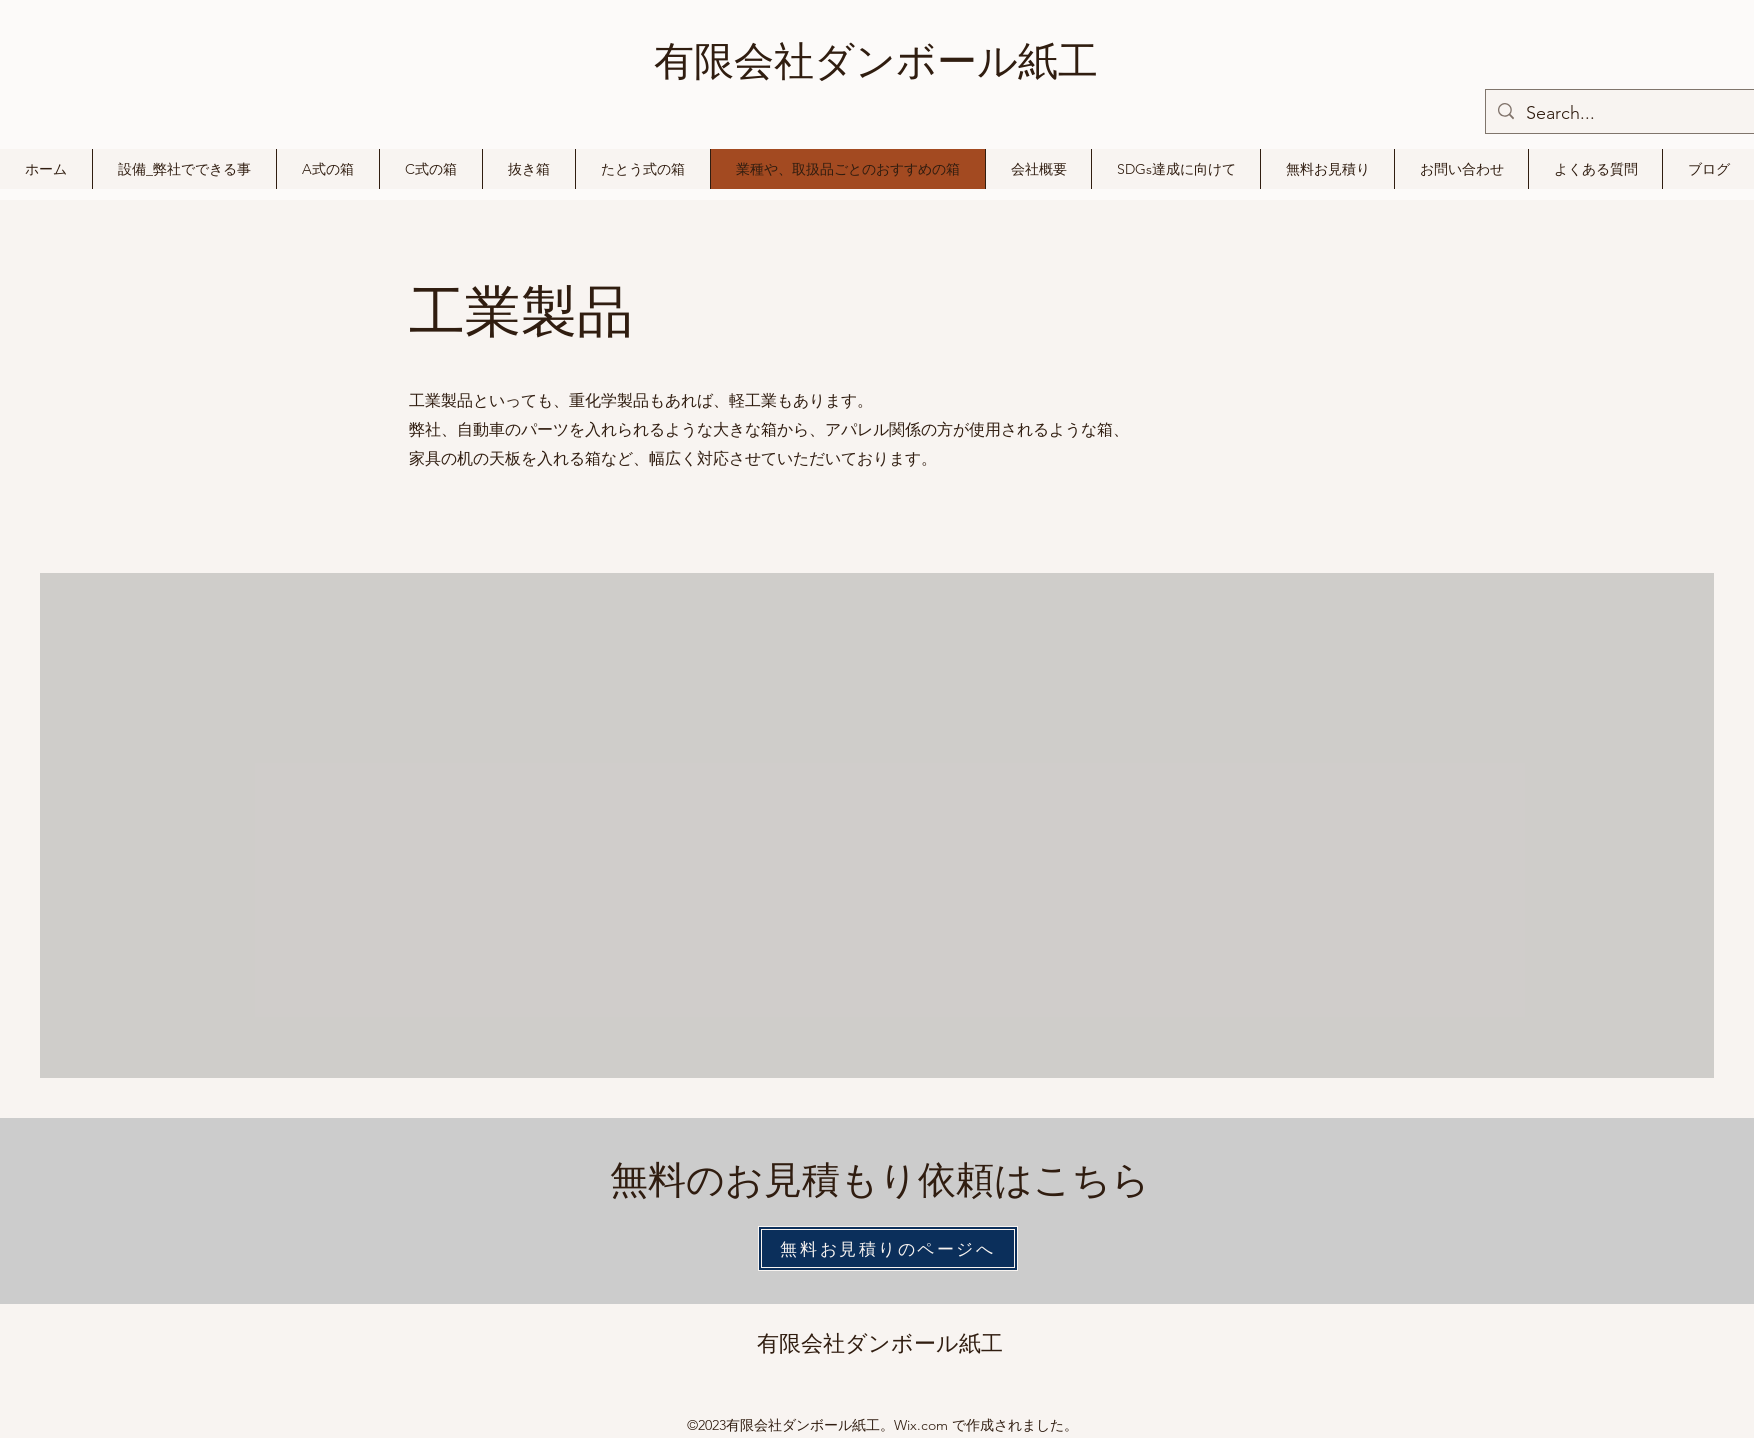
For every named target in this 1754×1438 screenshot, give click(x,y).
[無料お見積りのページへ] (888, 1248)
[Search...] (1636, 114)
